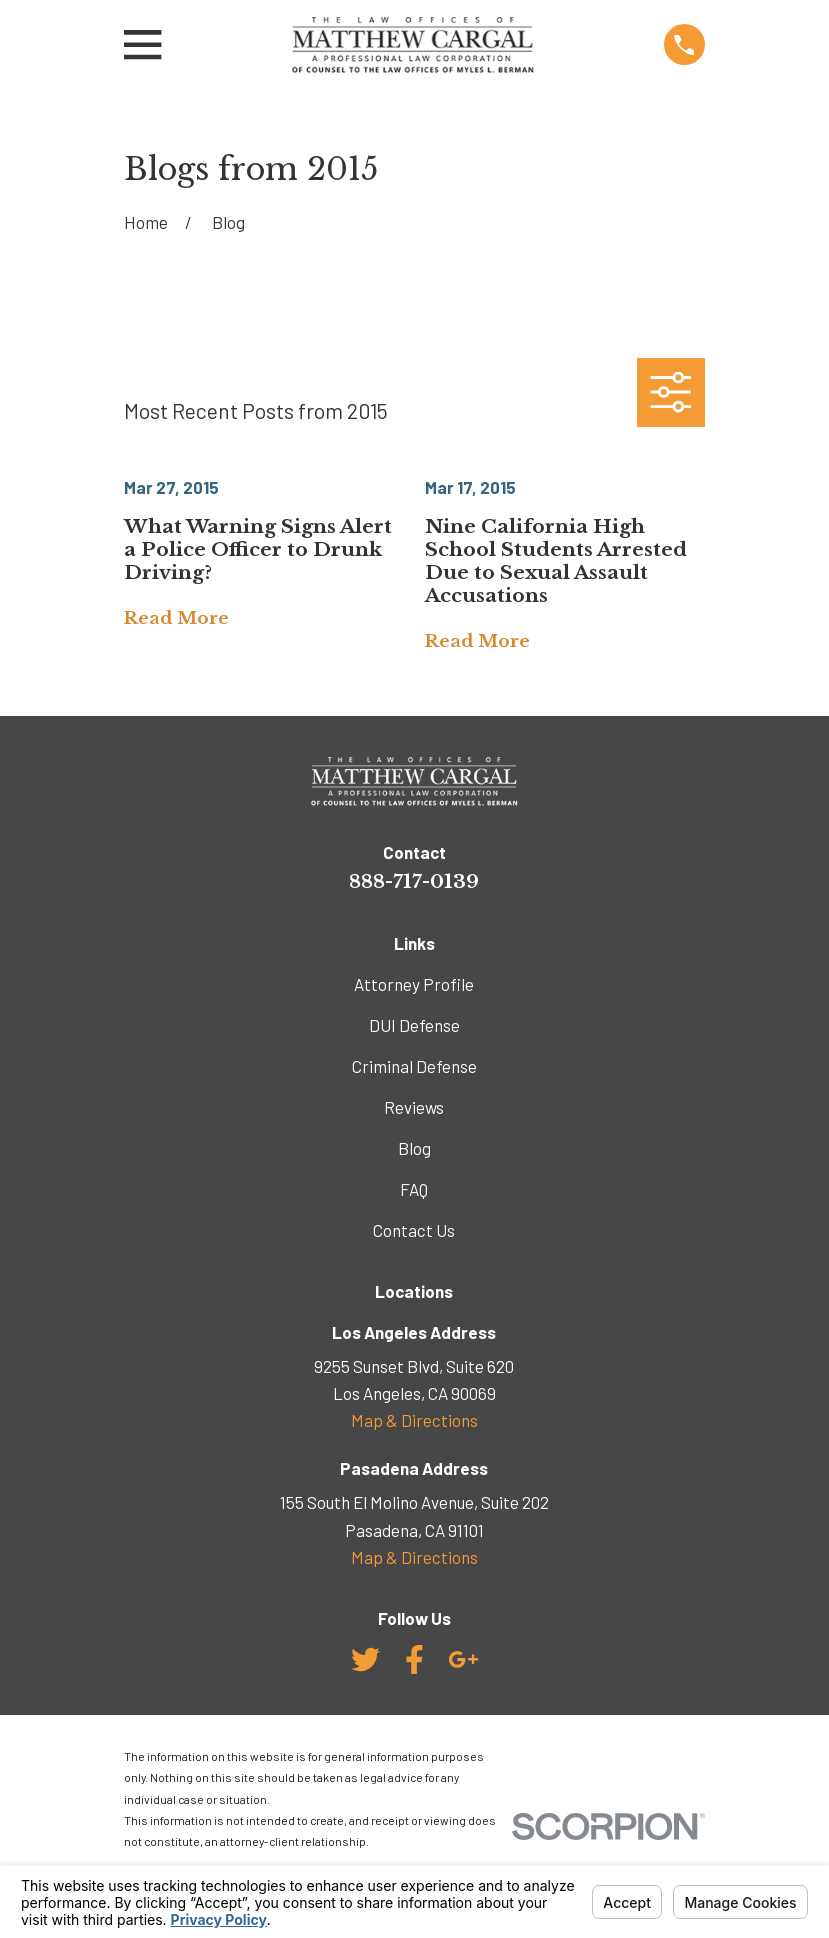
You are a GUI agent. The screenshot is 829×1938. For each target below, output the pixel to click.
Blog (414, 1148)
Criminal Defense (414, 1066)
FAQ (414, 1189)
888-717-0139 (414, 881)
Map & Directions (414, 1420)
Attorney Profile (414, 984)
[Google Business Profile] (463, 1659)
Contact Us (414, 1230)
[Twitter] (365, 1659)
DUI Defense (414, 1025)
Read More (176, 619)
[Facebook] (414, 1659)
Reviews (414, 1107)
